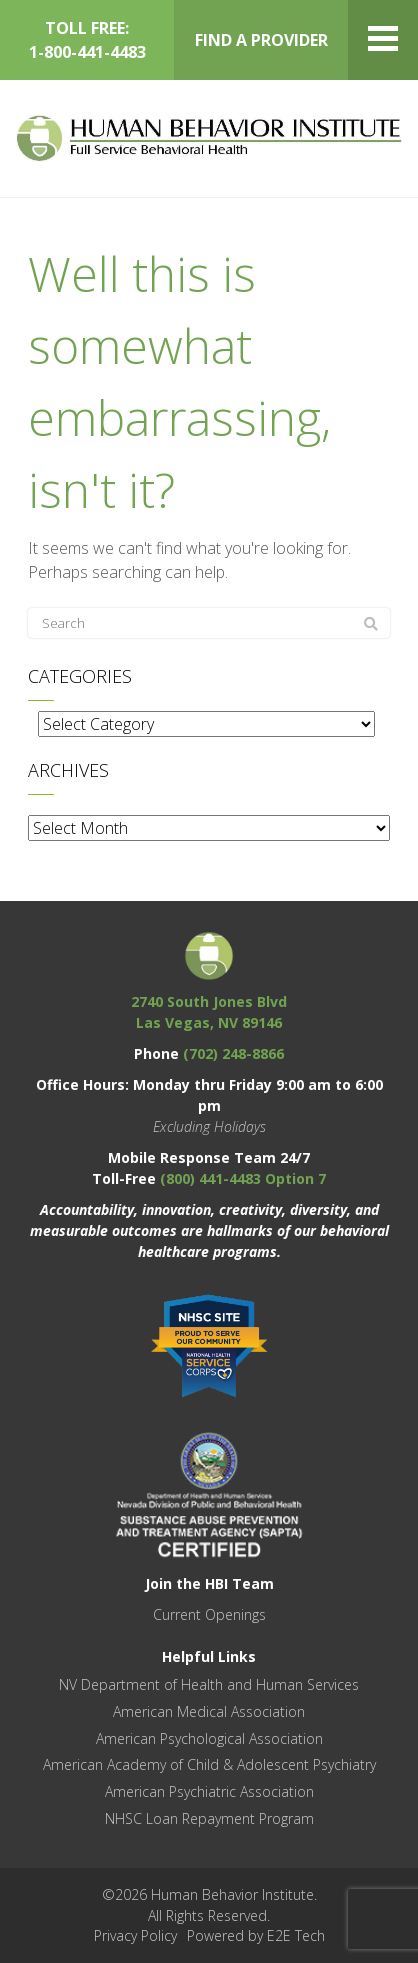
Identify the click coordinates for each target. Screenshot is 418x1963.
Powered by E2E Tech (256, 1935)
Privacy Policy (135, 1935)
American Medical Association (209, 1711)
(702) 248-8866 (233, 1053)
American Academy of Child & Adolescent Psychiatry (209, 1764)
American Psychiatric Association (209, 1791)
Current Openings (209, 1614)
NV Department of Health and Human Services (209, 1684)
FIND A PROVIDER (261, 40)
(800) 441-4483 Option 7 (243, 1178)
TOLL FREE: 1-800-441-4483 (87, 40)
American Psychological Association (209, 1738)
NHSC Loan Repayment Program (209, 1818)
